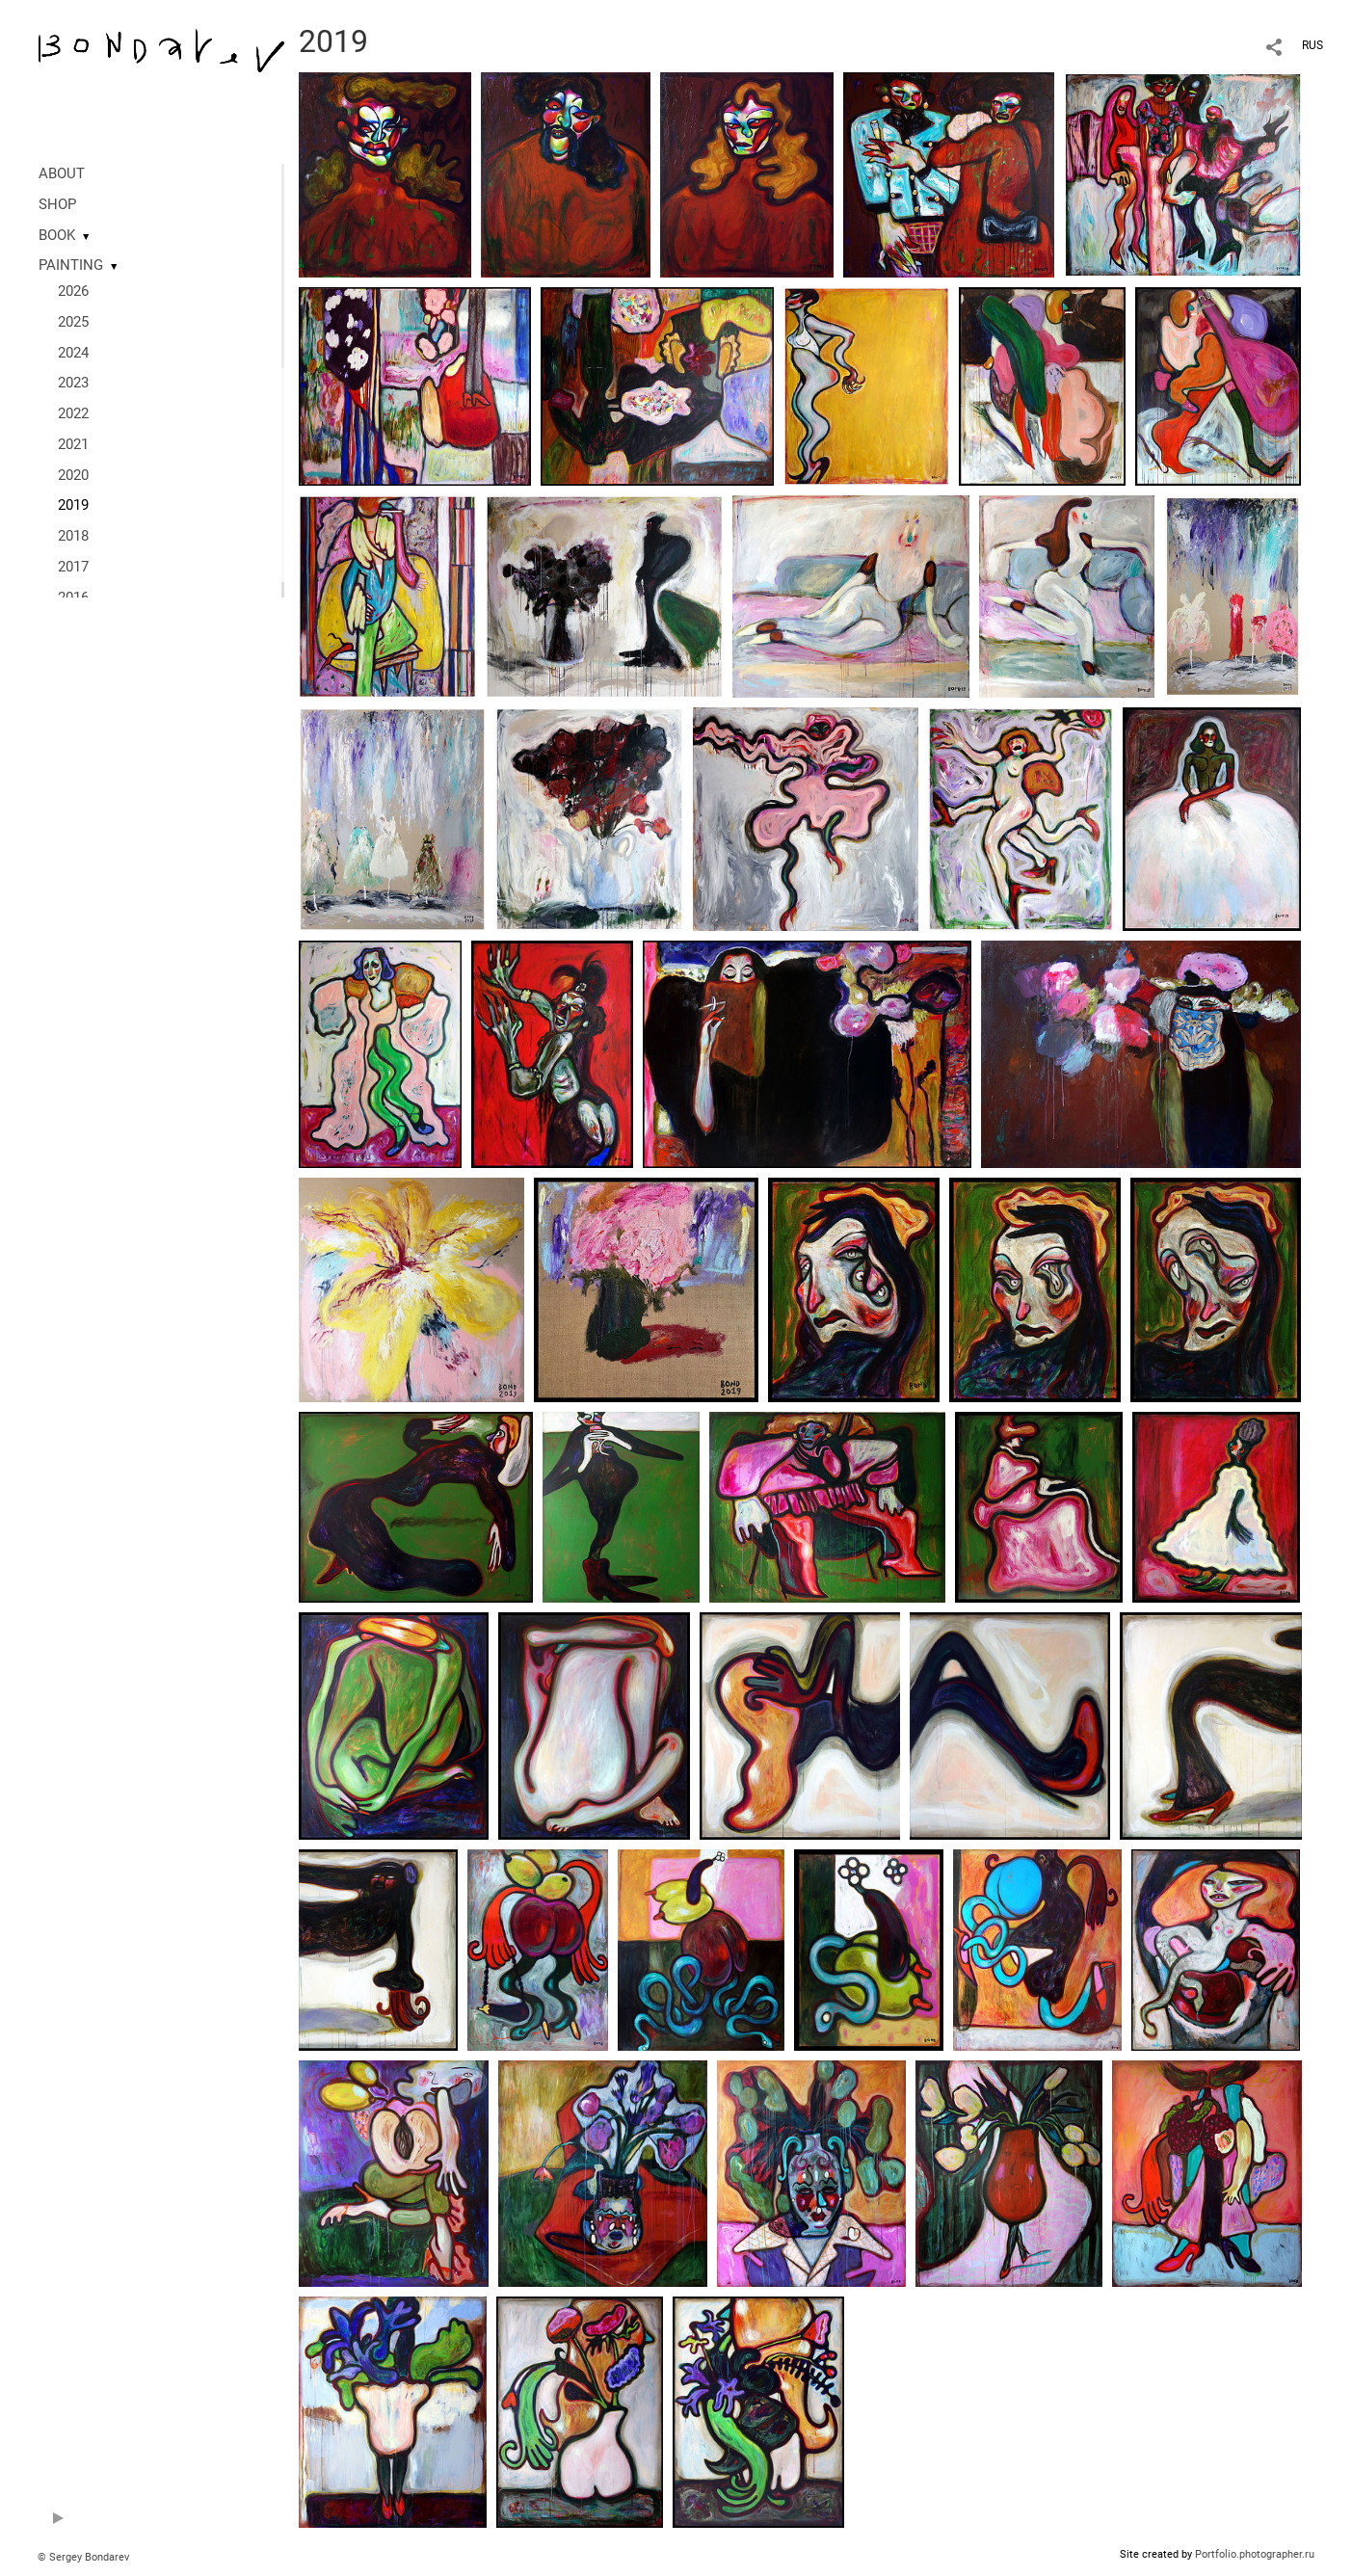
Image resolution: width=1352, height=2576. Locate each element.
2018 (73, 535)
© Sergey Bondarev (83, 2557)
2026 (73, 291)
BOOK (57, 235)
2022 (73, 413)
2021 (73, 444)
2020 (73, 475)
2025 (73, 322)
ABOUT (62, 173)
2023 (73, 382)
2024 (73, 352)
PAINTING (71, 265)
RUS (1312, 45)
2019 (73, 505)
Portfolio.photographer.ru (1254, 2554)
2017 (73, 566)
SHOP (57, 204)
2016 (73, 597)
